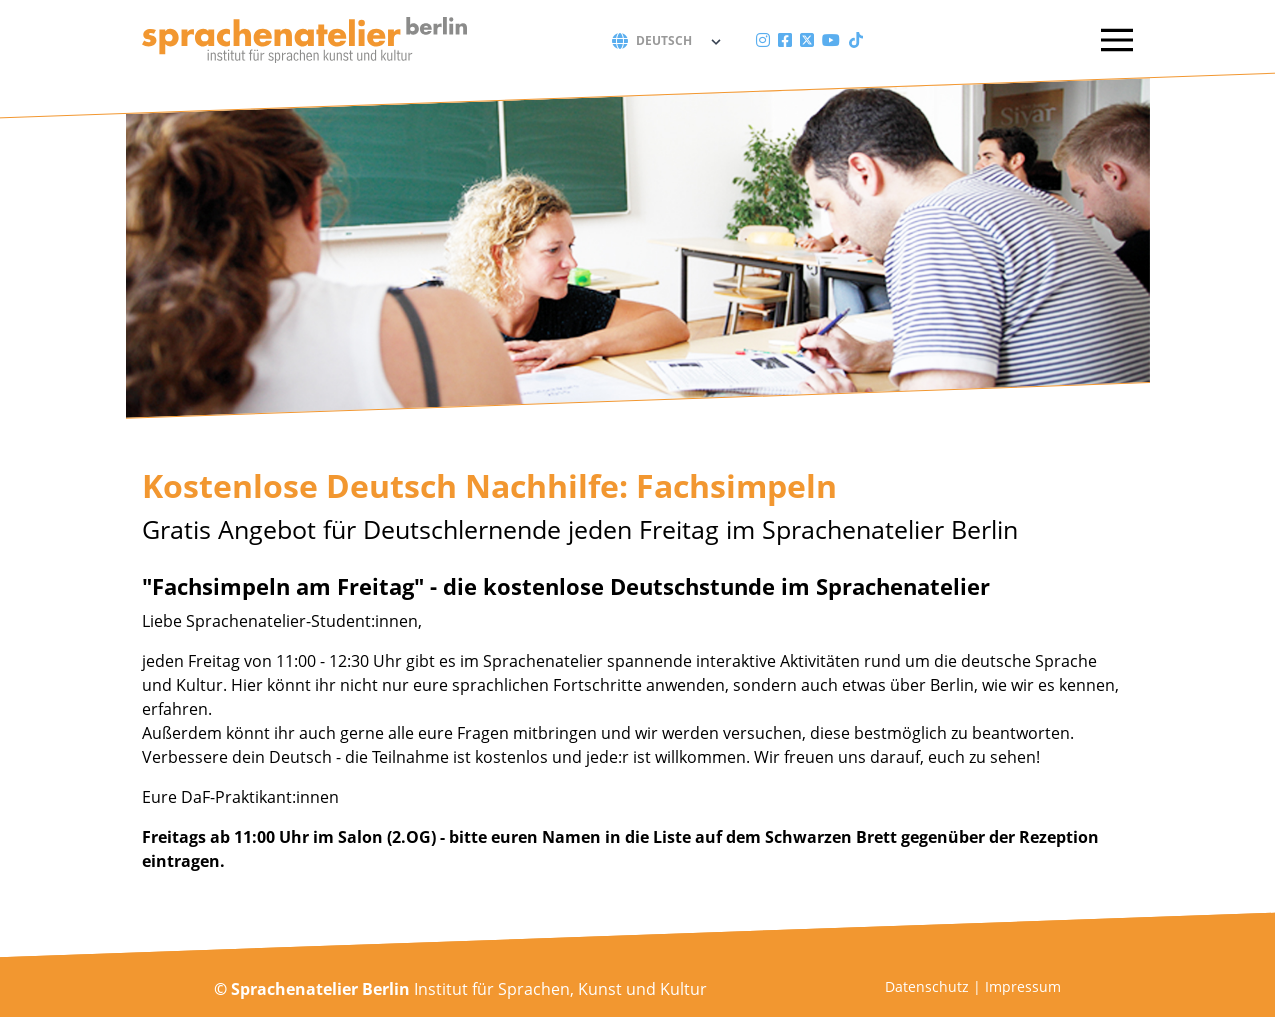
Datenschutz (927, 986)
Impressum (1023, 986)
